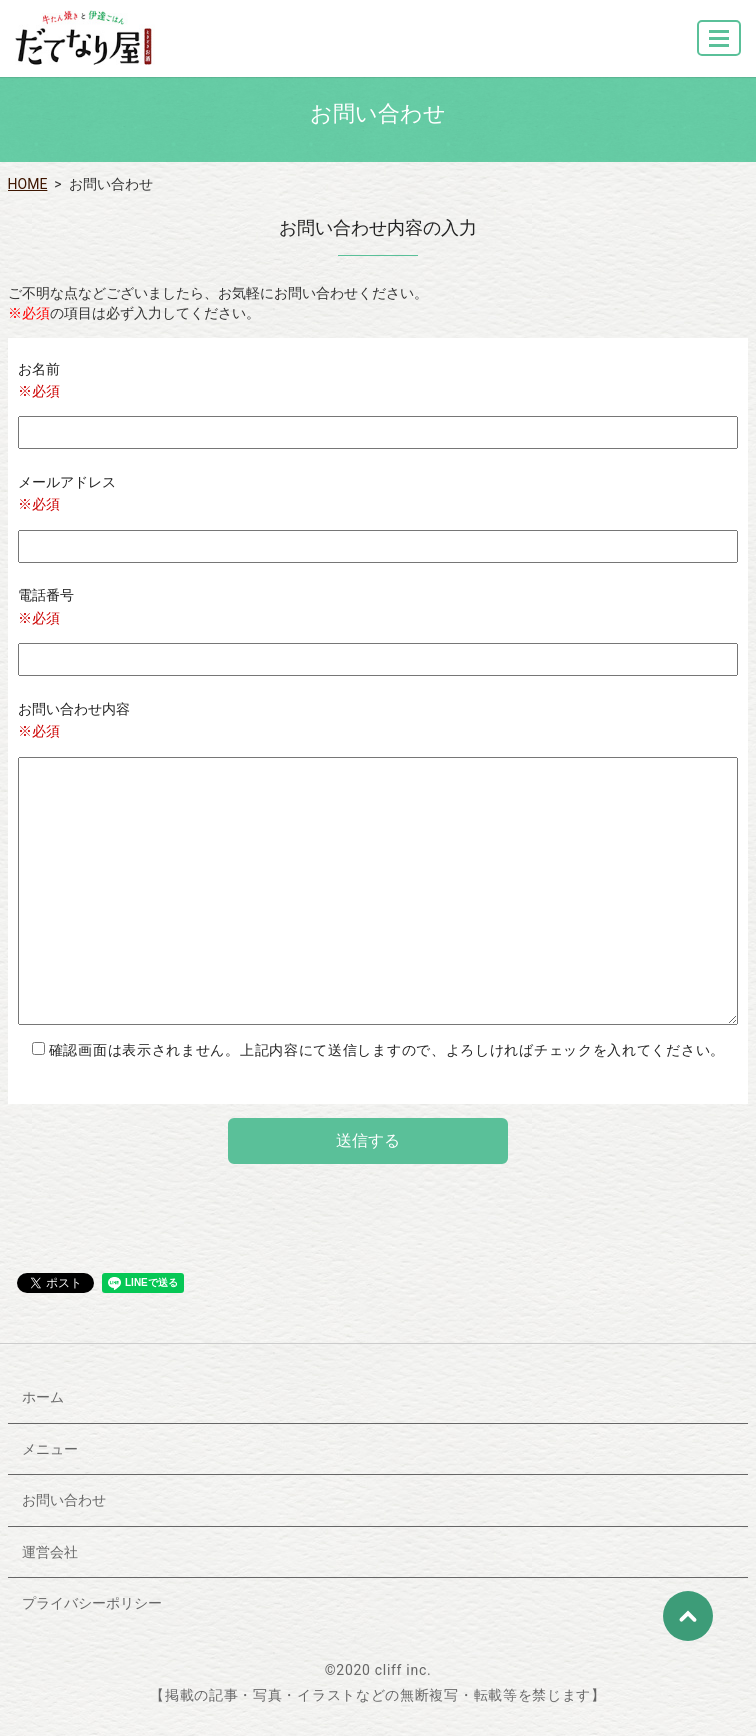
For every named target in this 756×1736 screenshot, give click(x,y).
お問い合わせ (64, 1500)
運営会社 (50, 1552)
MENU (720, 46)
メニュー (50, 1449)
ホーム (43, 1397)
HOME (28, 184)
